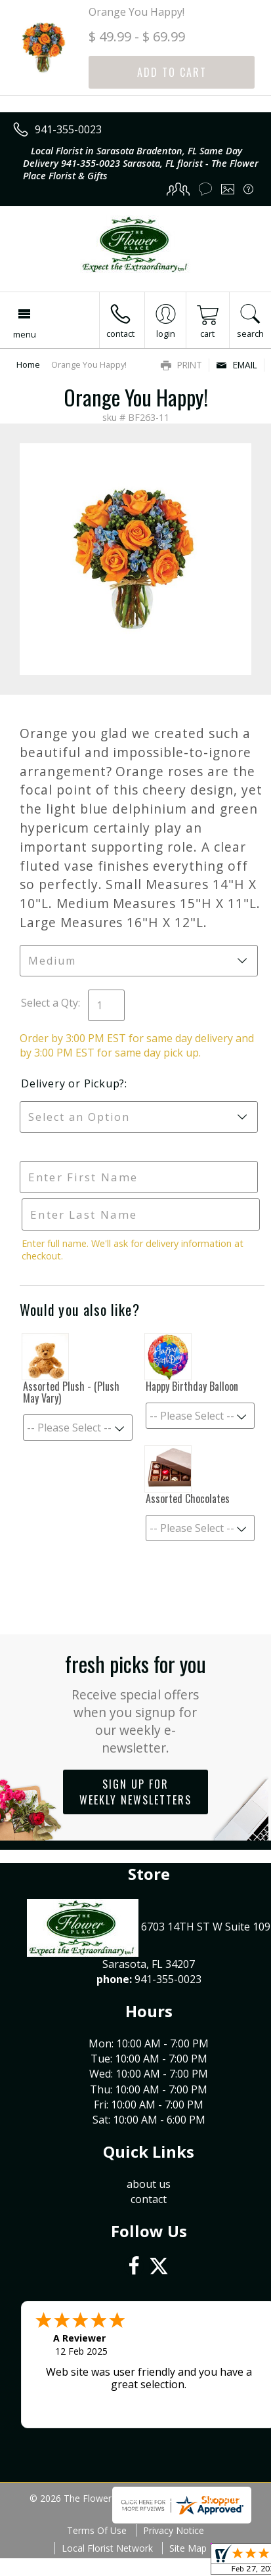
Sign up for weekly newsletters (135, 1792)
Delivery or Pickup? (73, 1083)
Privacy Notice (173, 2530)
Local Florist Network (107, 2548)
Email (236, 365)
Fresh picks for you (135, 1702)
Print (181, 365)
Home (28, 364)
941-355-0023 (68, 129)
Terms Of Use (97, 2530)
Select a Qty (49, 1002)
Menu (24, 334)
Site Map (188, 2548)
